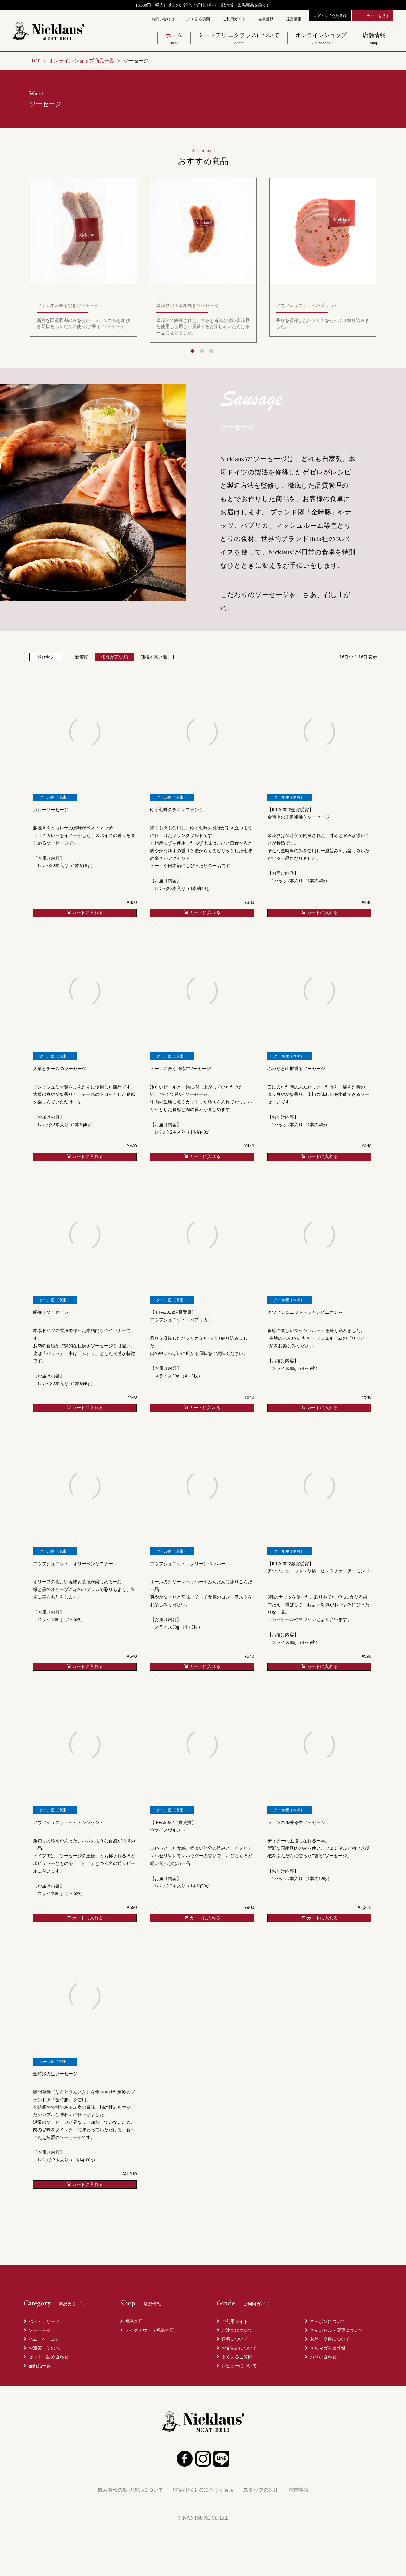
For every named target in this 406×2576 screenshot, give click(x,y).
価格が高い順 (154, 656)
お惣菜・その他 (44, 2347)
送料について (234, 2339)
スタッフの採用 (261, 2490)
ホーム (173, 38)
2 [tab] (202, 351)
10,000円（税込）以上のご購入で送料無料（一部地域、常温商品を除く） (203, 5)
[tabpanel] (203, 260)
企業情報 (298, 2490)
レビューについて (239, 2365)
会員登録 (265, 19)
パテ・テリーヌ (44, 2321)
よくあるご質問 (236, 2356)
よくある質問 (198, 19)
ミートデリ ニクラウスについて (239, 38)
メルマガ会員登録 (327, 2347)
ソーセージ (40, 2330)
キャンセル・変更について (336, 2330)
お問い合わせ (163, 19)
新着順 (81, 656)
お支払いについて (239, 2347)
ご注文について (236, 2330)
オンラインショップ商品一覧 (82, 60)
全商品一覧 (40, 2365)
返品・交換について (330, 2339)
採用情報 (293, 19)
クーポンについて (327, 2321)
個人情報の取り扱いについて (130, 2490)
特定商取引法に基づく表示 (203, 2490)
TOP (36, 60)
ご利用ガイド (234, 19)
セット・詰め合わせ (49, 2356)
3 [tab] (211, 351)
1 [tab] (192, 351)
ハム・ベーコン (44, 2339)
